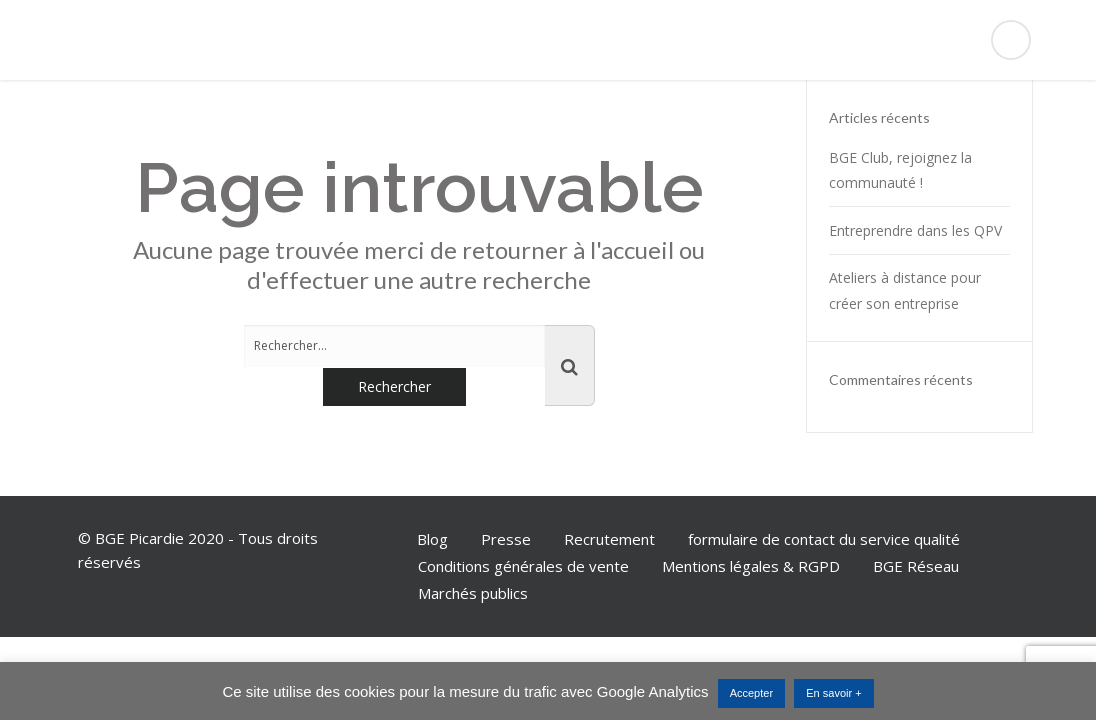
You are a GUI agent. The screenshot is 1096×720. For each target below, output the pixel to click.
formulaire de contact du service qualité (824, 539)
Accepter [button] (751, 693)
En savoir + (833, 693)
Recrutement (609, 539)
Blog (432, 539)
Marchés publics (473, 593)
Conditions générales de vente (523, 566)
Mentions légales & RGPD (751, 566)
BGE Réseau (916, 566)
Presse (506, 539)
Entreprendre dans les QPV (915, 230)
